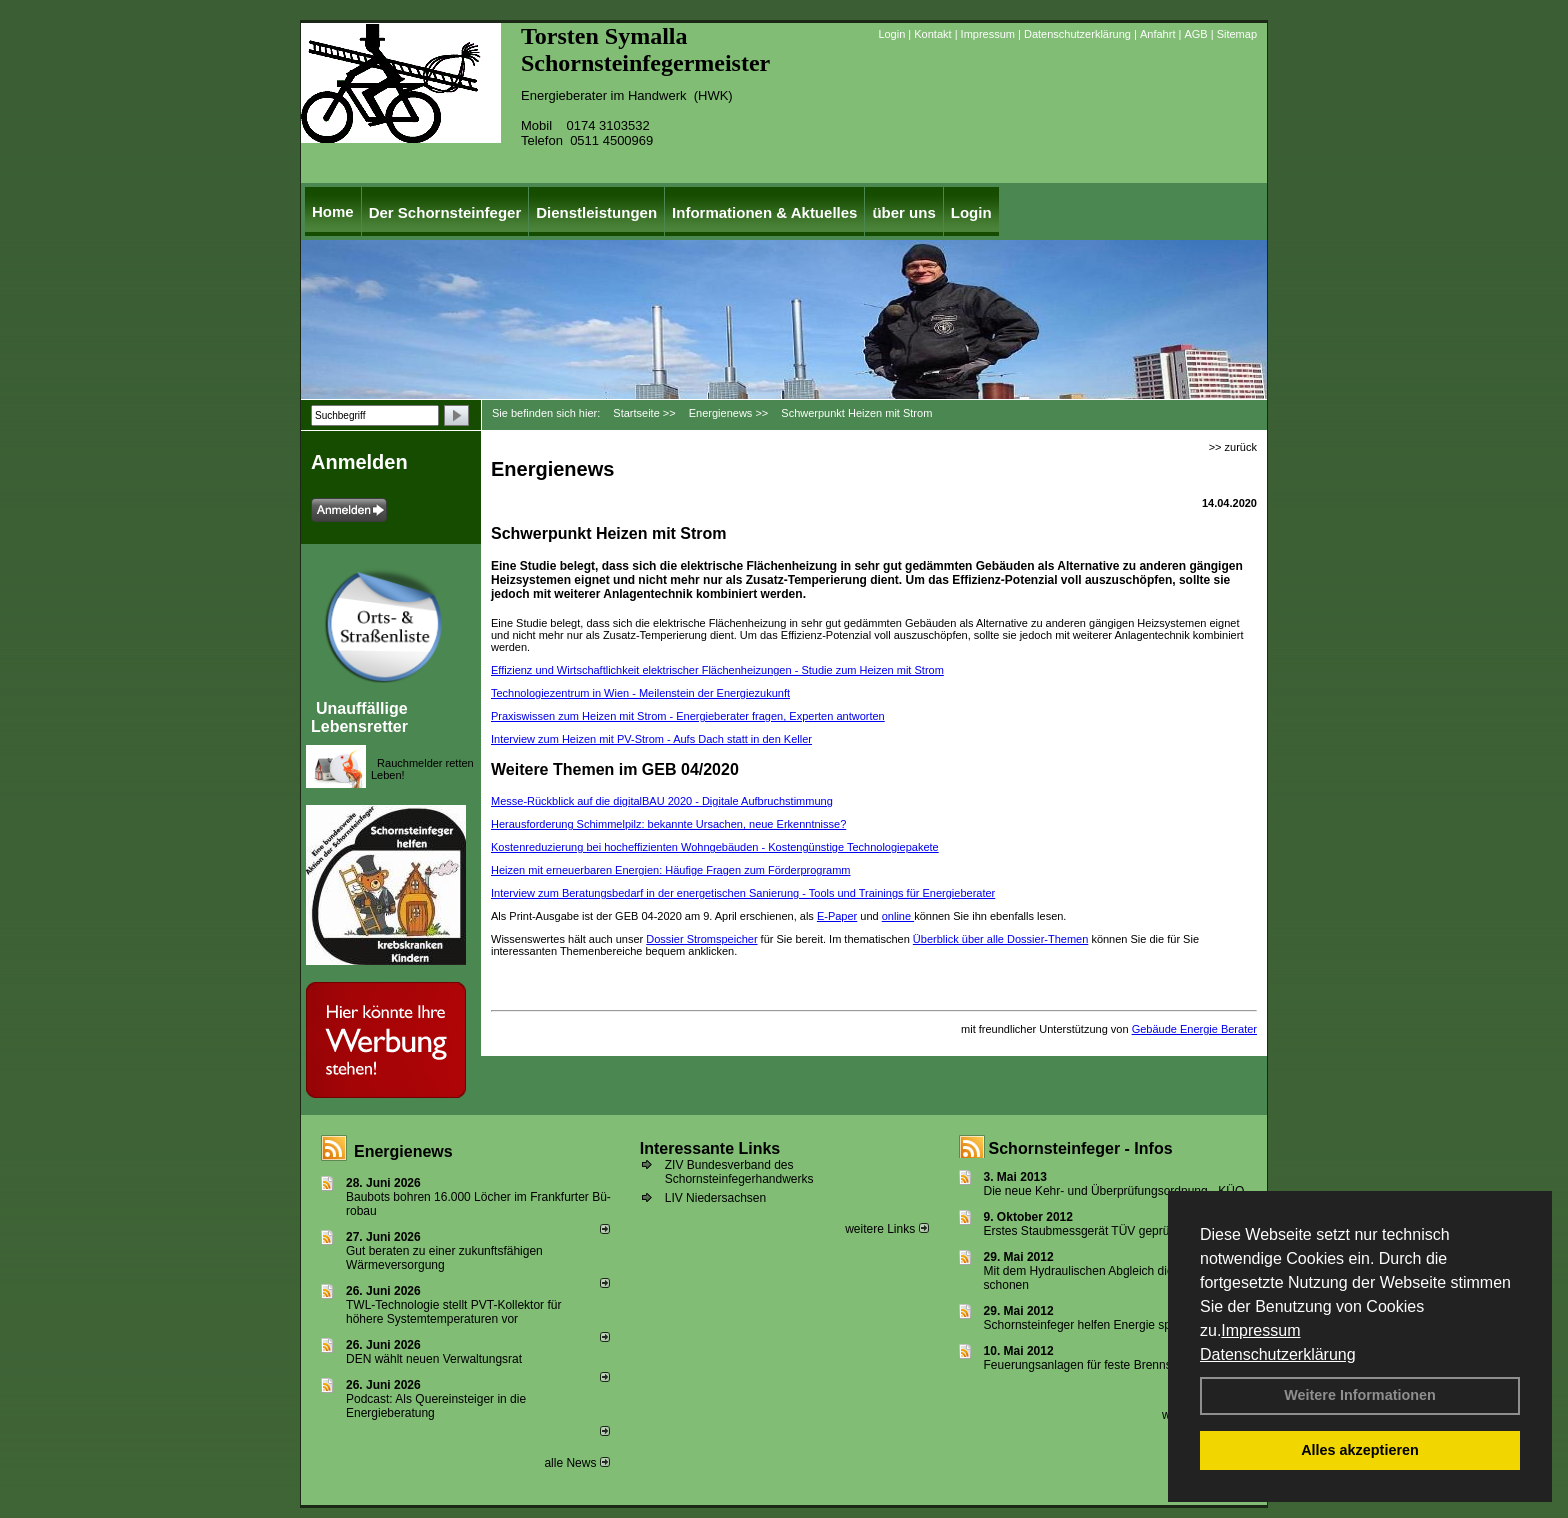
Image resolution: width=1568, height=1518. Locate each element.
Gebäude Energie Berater (1194, 1029)
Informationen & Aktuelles (764, 212)
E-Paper (837, 916)
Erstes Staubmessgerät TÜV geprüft (1080, 1231)
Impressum (1260, 1330)
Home (333, 211)
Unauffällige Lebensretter (359, 717)
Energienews (403, 1151)
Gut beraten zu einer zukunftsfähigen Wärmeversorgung (444, 1258)
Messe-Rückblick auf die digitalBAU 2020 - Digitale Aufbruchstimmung (662, 801)
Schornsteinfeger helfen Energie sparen (1089, 1325)
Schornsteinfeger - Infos (1081, 1148)
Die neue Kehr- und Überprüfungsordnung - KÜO (1114, 1191)
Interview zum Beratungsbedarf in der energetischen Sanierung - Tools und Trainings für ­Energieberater (743, 893)
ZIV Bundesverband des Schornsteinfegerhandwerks (739, 1172)
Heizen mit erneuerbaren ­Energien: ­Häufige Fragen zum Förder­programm (671, 870)
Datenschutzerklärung (1278, 1354)
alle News (576, 1463)
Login (891, 34)
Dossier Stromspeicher (701, 939)
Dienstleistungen (596, 212)
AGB (1195, 34)
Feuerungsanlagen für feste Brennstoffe (1089, 1365)
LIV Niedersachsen (715, 1198)
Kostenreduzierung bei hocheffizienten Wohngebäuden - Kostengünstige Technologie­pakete (715, 847)
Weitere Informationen (1360, 1395)
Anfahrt (1157, 34)
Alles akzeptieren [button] (1360, 1450)
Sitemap (1237, 34)
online (898, 916)
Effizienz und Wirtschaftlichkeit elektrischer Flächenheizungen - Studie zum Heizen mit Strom (717, 670)
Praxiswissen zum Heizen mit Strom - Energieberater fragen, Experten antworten (688, 716)
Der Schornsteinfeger (445, 212)
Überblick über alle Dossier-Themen (1000, 939)
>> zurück (1233, 447)
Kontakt (932, 34)
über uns (903, 212)
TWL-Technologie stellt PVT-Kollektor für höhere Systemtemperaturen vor (453, 1312)
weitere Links (886, 1229)
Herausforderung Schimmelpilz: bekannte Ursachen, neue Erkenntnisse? (668, 824)
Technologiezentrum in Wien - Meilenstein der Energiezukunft (640, 693)
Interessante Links (710, 1148)
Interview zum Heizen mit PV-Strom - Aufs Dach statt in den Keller (651, 739)
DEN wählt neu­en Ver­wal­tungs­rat (434, 1359)
